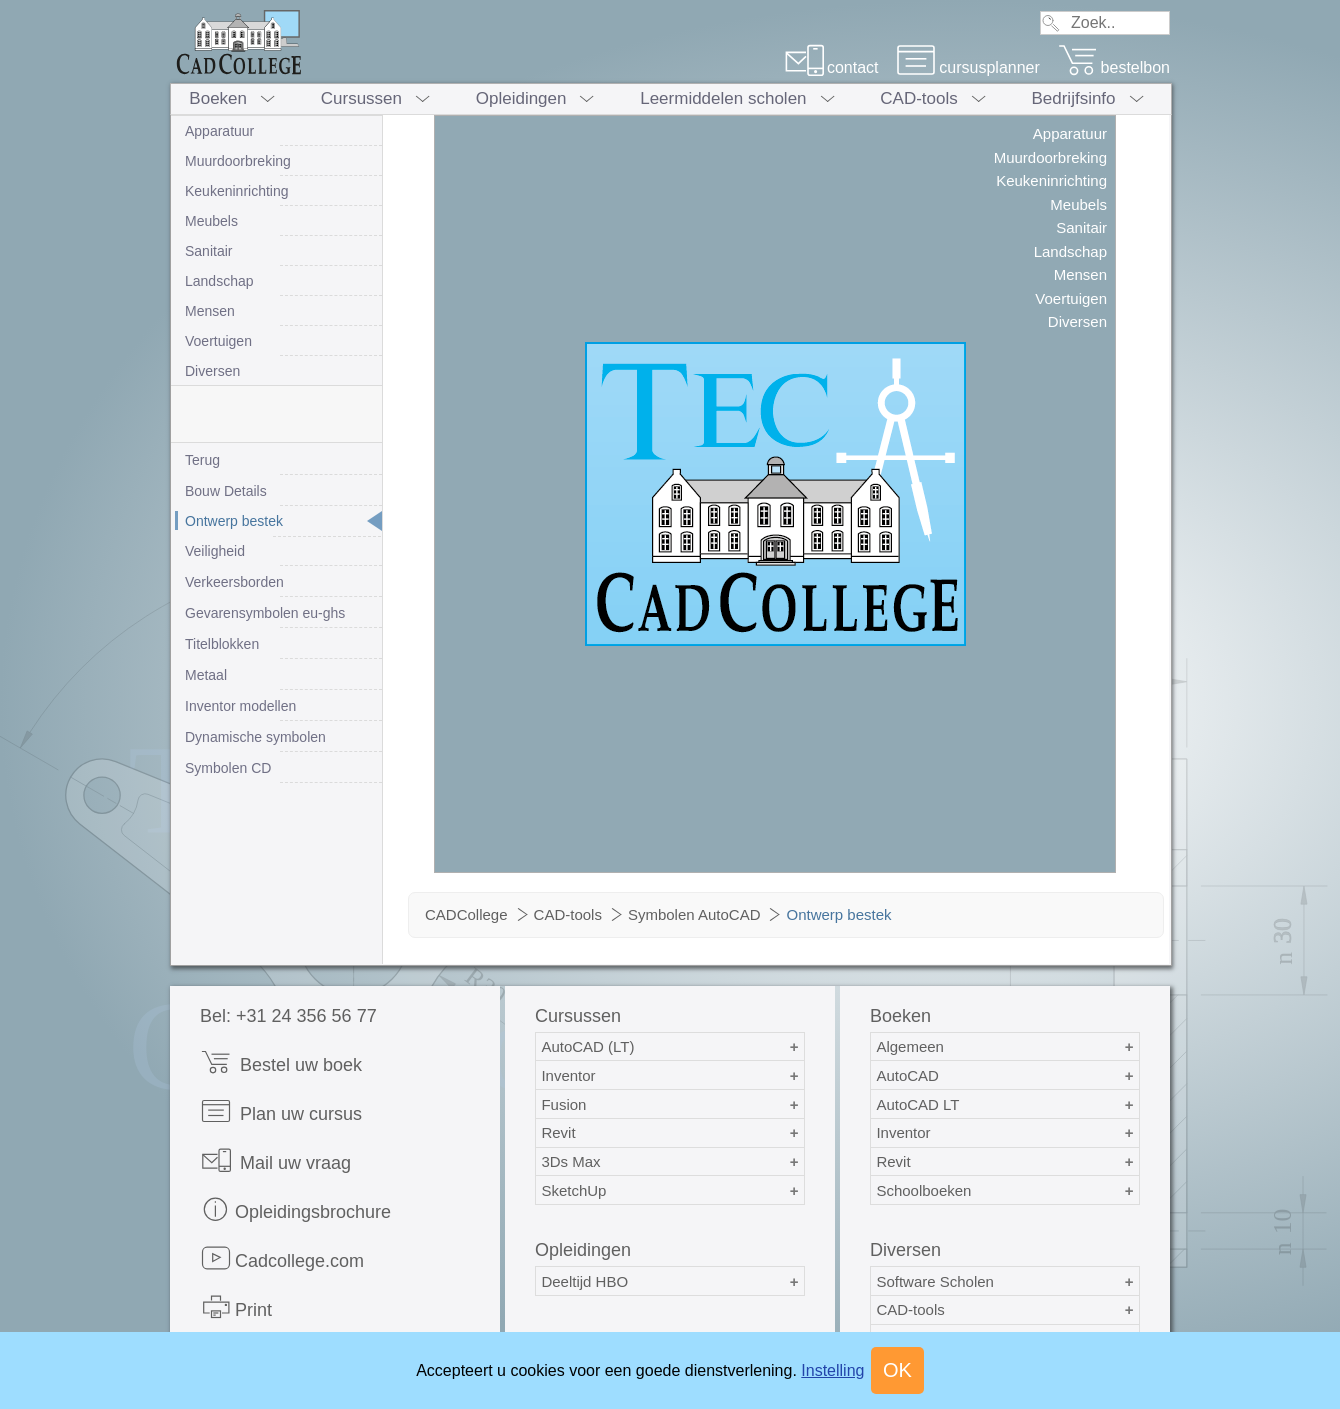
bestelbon (1114, 67)
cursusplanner (968, 67)
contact (831, 67)
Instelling (832, 1370)
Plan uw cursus (281, 1111)
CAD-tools (918, 98)
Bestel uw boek (281, 1062)
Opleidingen (521, 98)
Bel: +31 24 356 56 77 (288, 1016)
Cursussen (361, 98)
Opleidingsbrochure (295, 1209)
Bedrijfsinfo (1073, 98)
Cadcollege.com (282, 1258)
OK (897, 1370)
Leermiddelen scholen (723, 98)
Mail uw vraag (275, 1160)
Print (236, 1307)
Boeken (218, 98)
